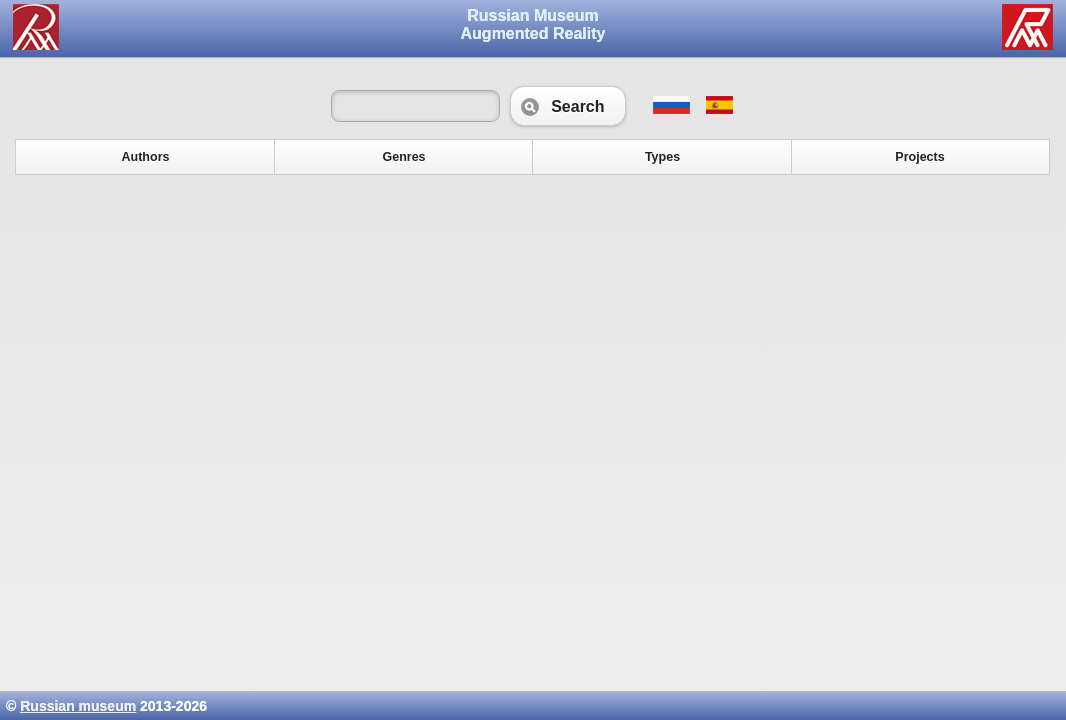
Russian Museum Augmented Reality (533, 24)
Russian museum (78, 706)
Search (567, 106)
